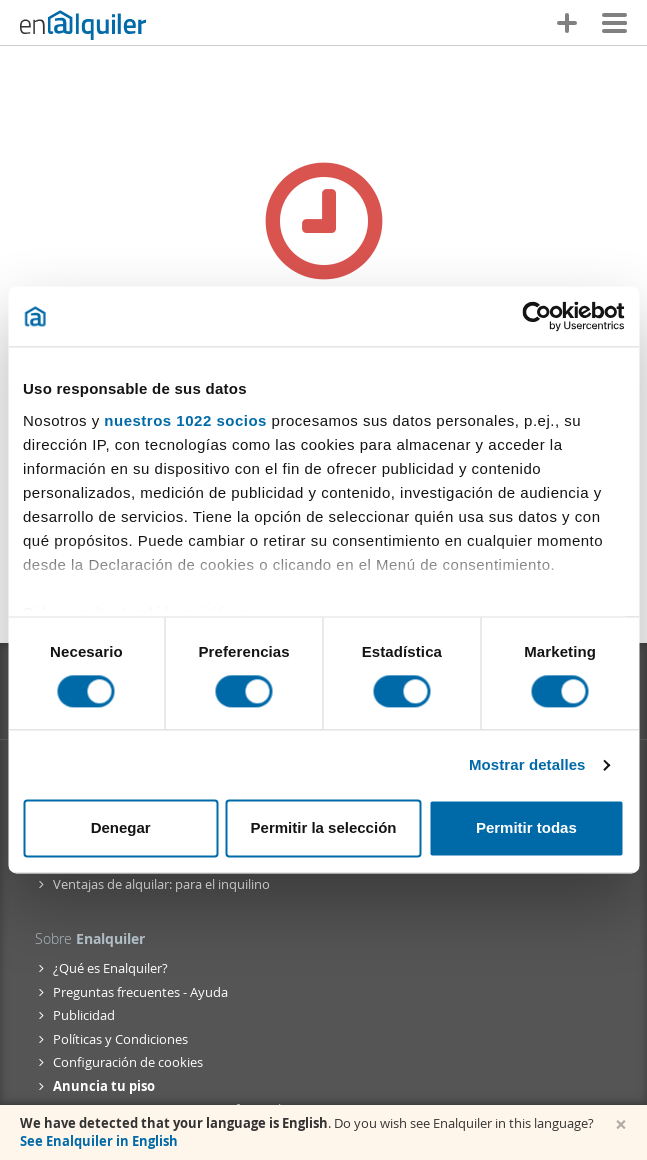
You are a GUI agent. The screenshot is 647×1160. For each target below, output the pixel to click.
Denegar (121, 828)
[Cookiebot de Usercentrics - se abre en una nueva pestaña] (536, 316)
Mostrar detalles (527, 764)
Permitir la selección (324, 828)
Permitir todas (526, 828)
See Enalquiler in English (99, 1141)
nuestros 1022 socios (185, 420)
